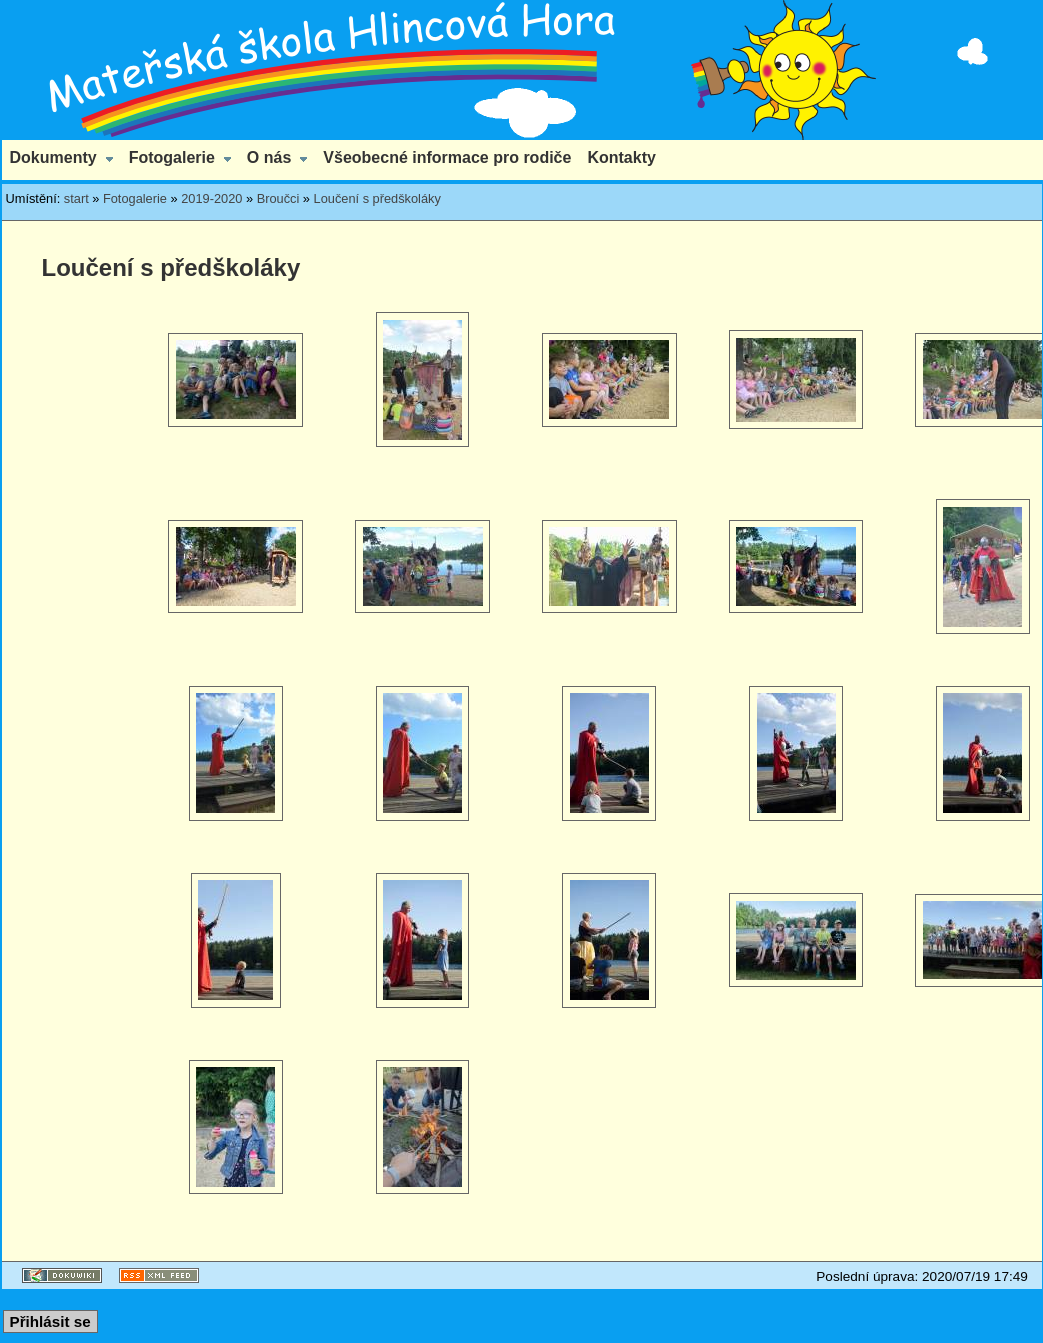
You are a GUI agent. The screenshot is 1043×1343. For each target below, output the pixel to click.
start (76, 198)
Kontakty (621, 157)
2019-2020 (211, 198)
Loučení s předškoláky (377, 198)
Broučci (278, 198)
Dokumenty (53, 157)
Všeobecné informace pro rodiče (447, 157)
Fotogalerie (172, 157)
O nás (269, 157)
